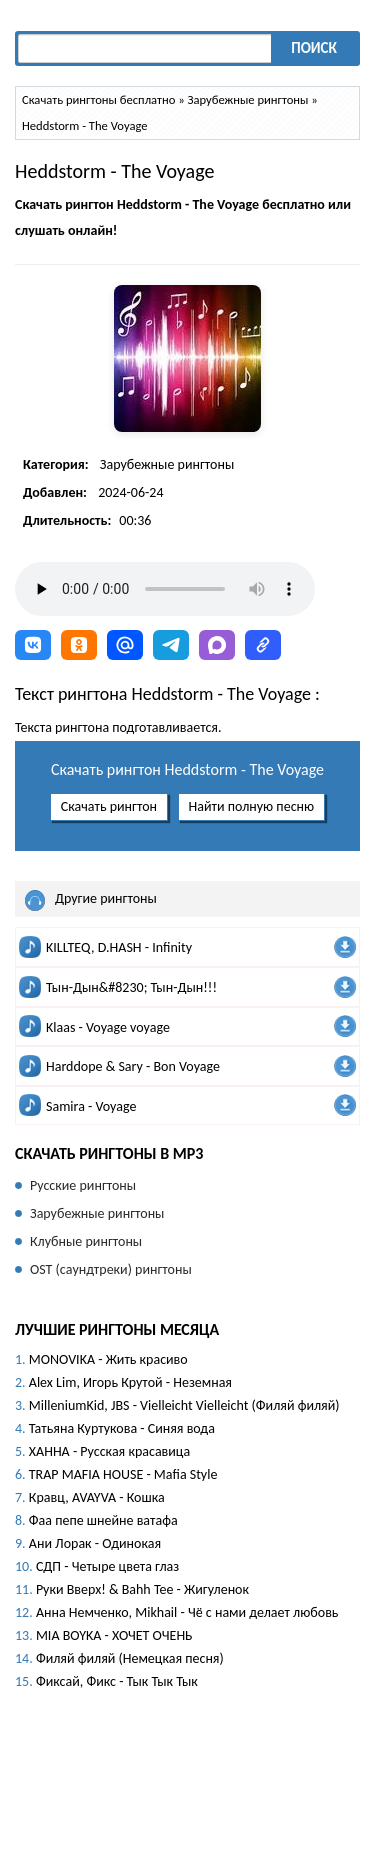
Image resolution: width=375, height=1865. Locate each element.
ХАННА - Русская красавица (109, 1451)
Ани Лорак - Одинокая (95, 1543)
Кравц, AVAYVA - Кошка (97, 1497)
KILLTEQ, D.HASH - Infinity (119, 947)
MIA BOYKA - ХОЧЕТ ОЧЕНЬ (114, 1635)
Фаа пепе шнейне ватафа (103, 1520)
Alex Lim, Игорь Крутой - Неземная (130, 1382)
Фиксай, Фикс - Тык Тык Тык (117, 1681)
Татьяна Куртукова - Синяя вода (122, 1428)
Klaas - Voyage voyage (108, 1027)
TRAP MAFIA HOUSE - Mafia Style (123, 1474)
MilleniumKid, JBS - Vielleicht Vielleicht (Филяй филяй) (184, 1405)
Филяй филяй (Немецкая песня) (130, 1658)
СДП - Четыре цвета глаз (107, 1566)
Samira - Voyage (91, 1106)
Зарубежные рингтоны (167, 464)
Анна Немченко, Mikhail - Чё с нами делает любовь (187, 1612)
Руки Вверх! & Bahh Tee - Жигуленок (142, 1589)
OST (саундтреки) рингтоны (111, 1269)
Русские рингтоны (83, 1185)
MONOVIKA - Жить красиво (108, 1359)
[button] (33, 645)
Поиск (314, 48)
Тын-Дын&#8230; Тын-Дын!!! (131, 987)
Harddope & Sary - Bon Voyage (133, 1066)
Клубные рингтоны (86, 1241)
